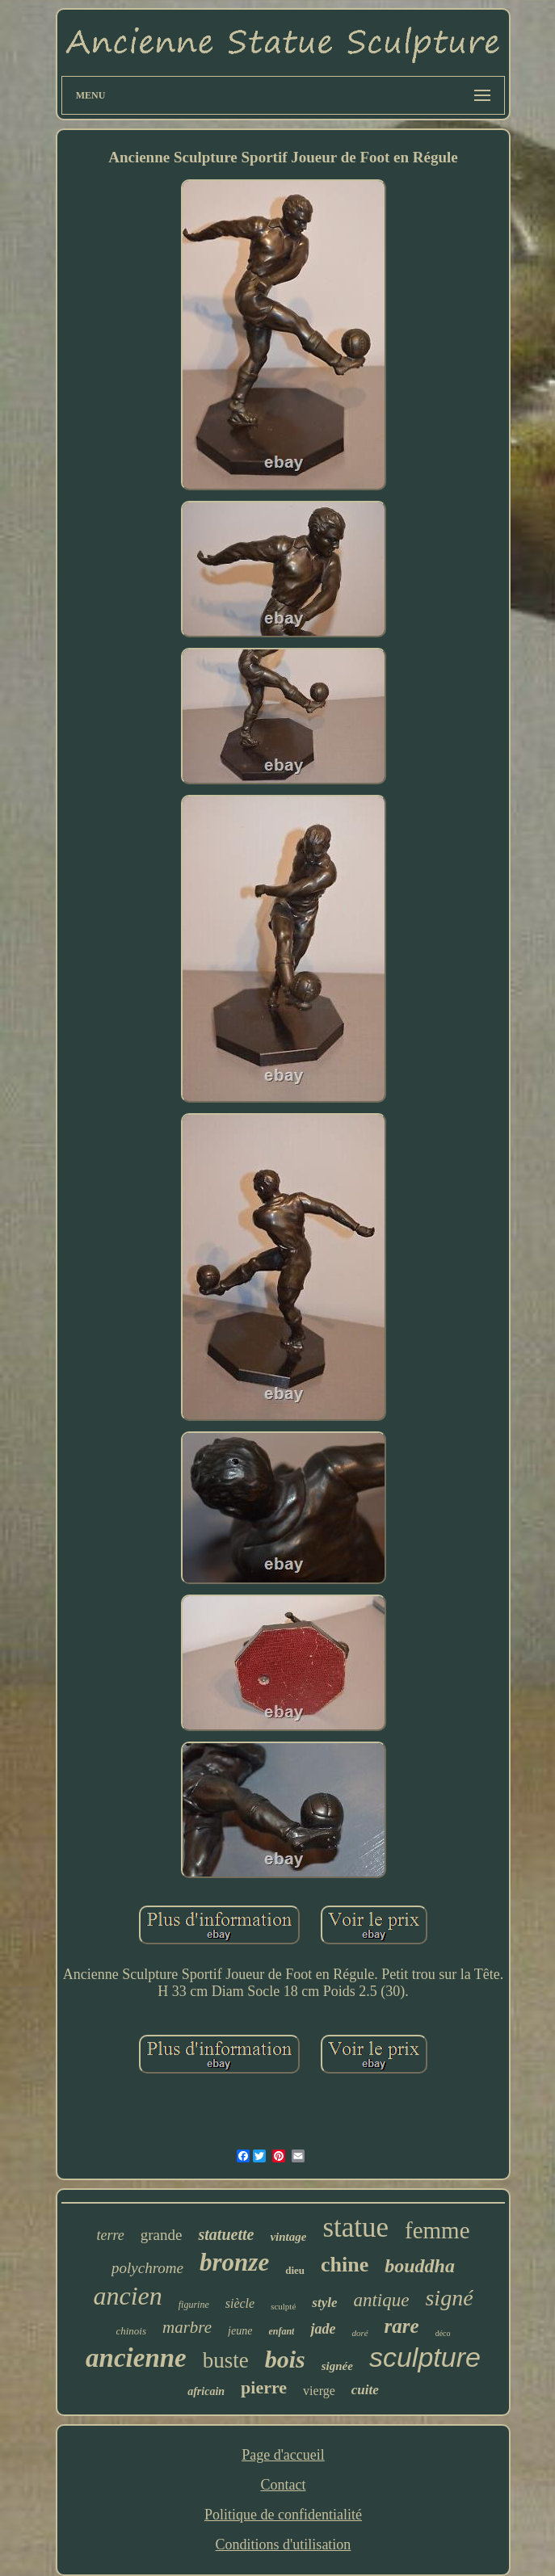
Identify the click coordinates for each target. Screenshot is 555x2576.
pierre (264, 2387)
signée (337, 2366)
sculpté (283, 2306)
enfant (281, 2331)
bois (285, 2359)
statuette (226, 2234)
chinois (131, 2331)
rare (402, 2326)
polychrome (147, 2267)
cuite (365, 2389)
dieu (295, 2270)
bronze (234, 2262)
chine (344, 2264)
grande (162, 2234)
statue (355, 2227)
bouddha (420, 2265)
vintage (288, 2236)
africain (206, 2391)
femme (437, 2230)
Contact (282, 2485)
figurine (194, 2304)
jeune (240, 2331)
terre (110, 2235)
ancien (127, 2295)
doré (359, 2333)
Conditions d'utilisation (283, 2544)
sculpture (425, 2357)
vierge (319, 2390)
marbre (187, 2327)
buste (226, 2360)
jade (322, 2329)
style (324, 2302)
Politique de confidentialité (283, 2515)
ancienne (136, 2357)
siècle (239, 2303)
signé (449, 2297)
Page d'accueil (283, 2455)
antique (381, 2300)
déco (443, 2333)
